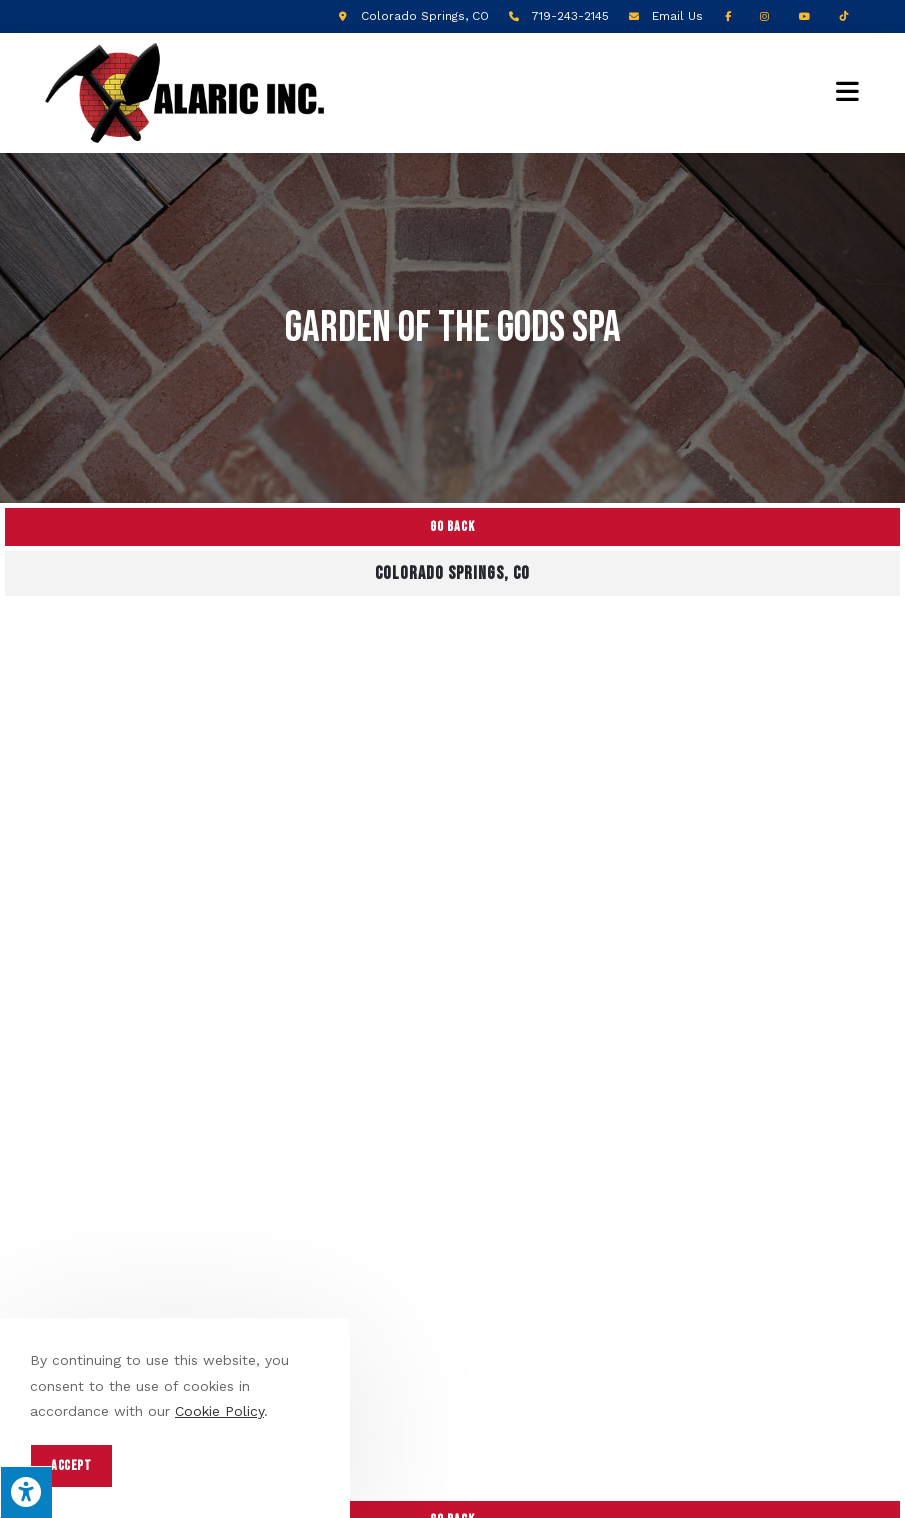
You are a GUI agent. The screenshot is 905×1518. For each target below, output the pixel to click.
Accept (71, 1465)
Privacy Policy (374, 1494)
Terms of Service (481, 1494)
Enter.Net (577, 1478)
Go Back (452, 526)
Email (677, 16)
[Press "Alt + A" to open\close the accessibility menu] (26, 1492)
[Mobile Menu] (848, 92)
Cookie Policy (219, 1411)
